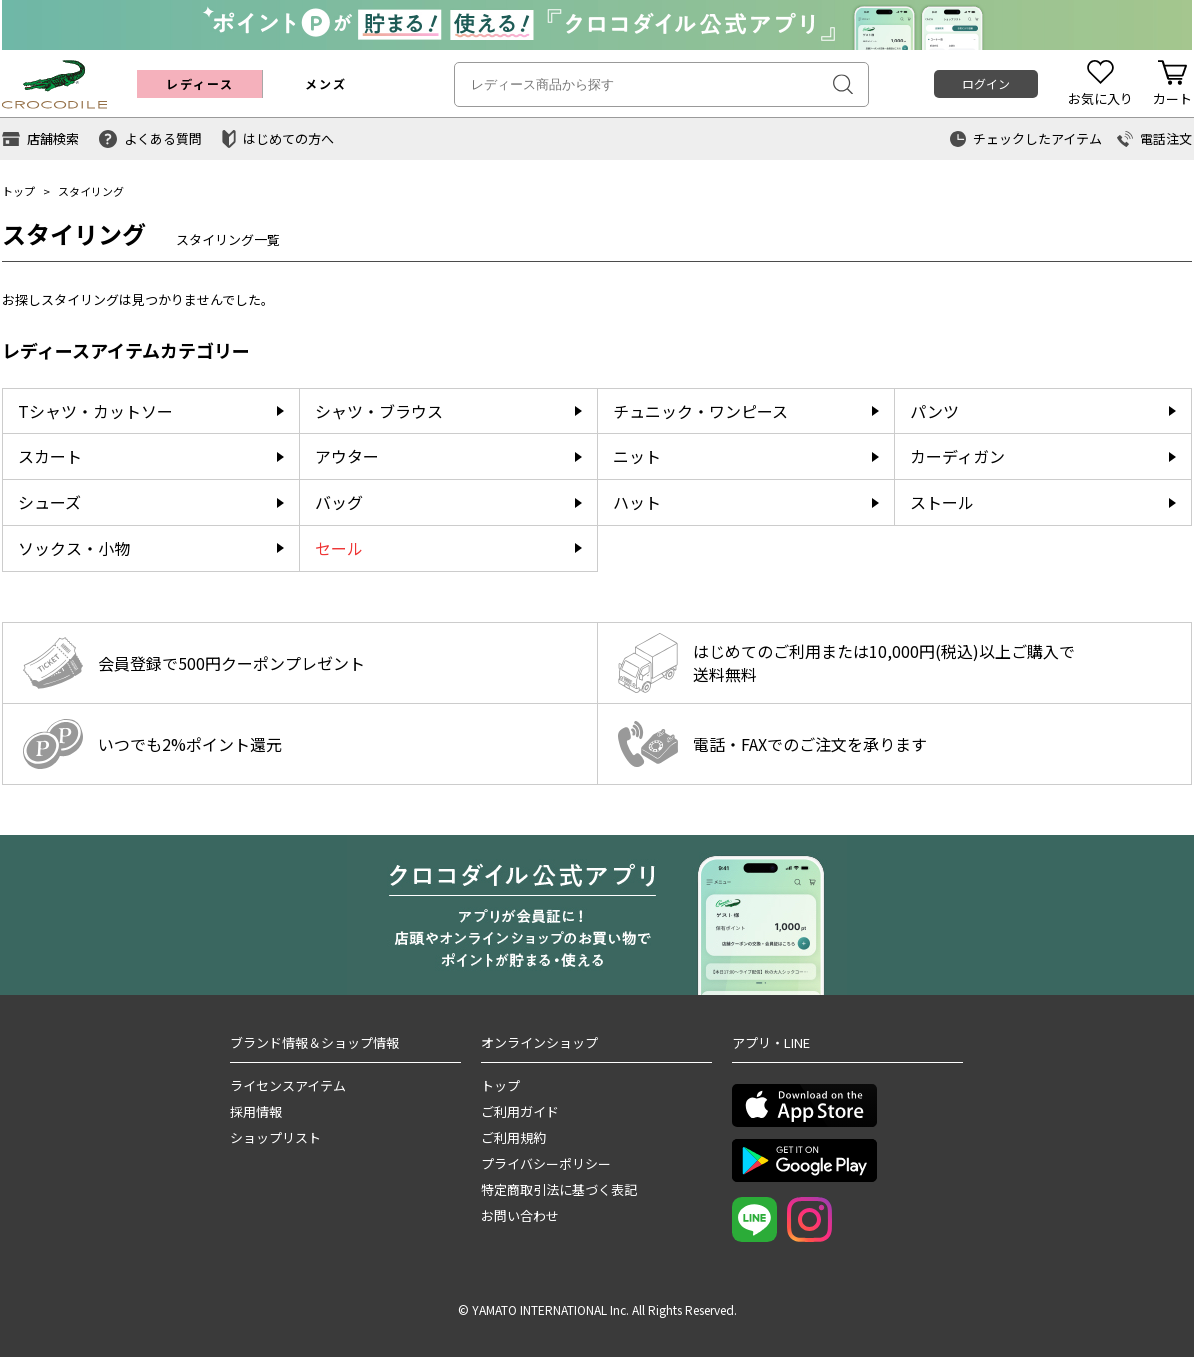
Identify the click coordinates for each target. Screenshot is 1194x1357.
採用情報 (256, 1111)
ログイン (986, 83)
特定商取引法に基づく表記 (559, 1189)
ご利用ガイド (520, 1111)
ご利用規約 (513, 1137)
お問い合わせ (520, 1215)
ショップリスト (275, 1137)
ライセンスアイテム (288, 1085)
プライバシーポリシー (546, 1163)
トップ (18, 191)
